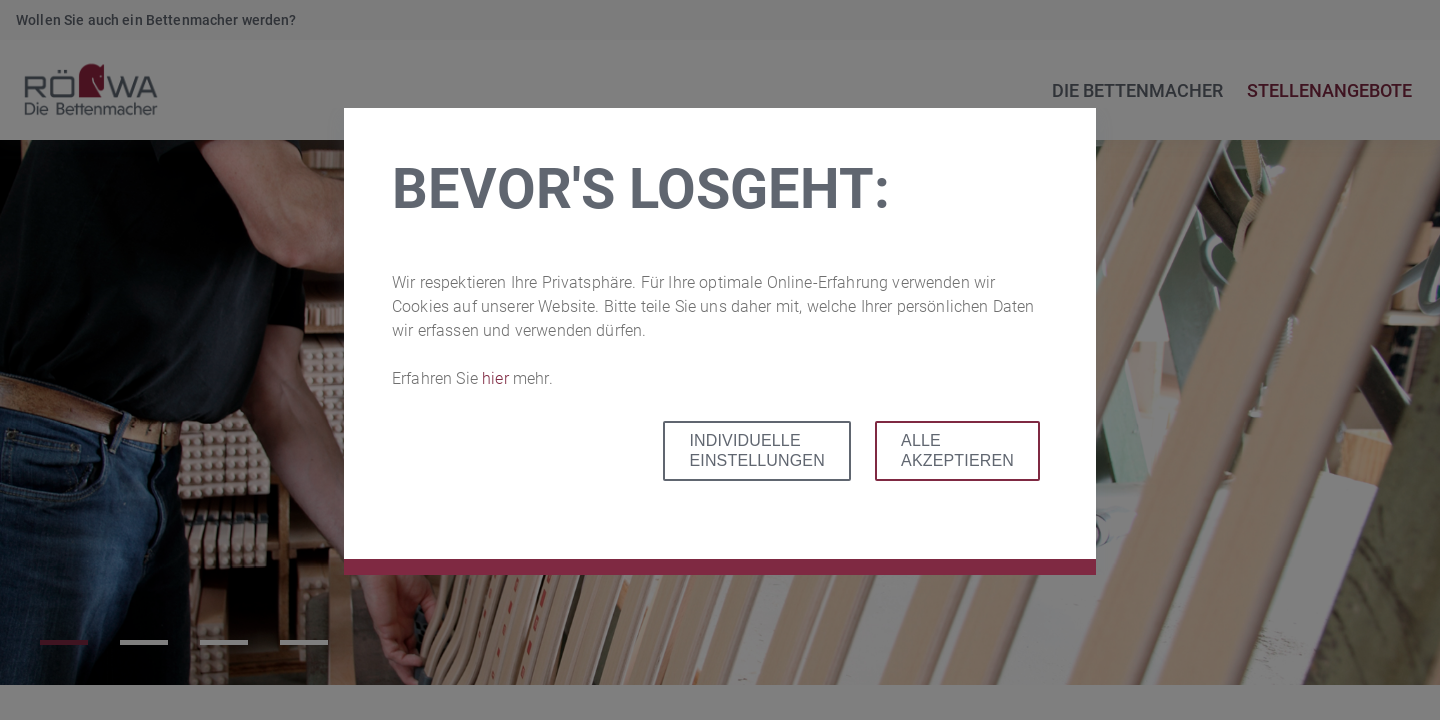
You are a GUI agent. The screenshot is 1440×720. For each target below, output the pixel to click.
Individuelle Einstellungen (756, 450)
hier (497, 378)
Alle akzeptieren (957, 450)
